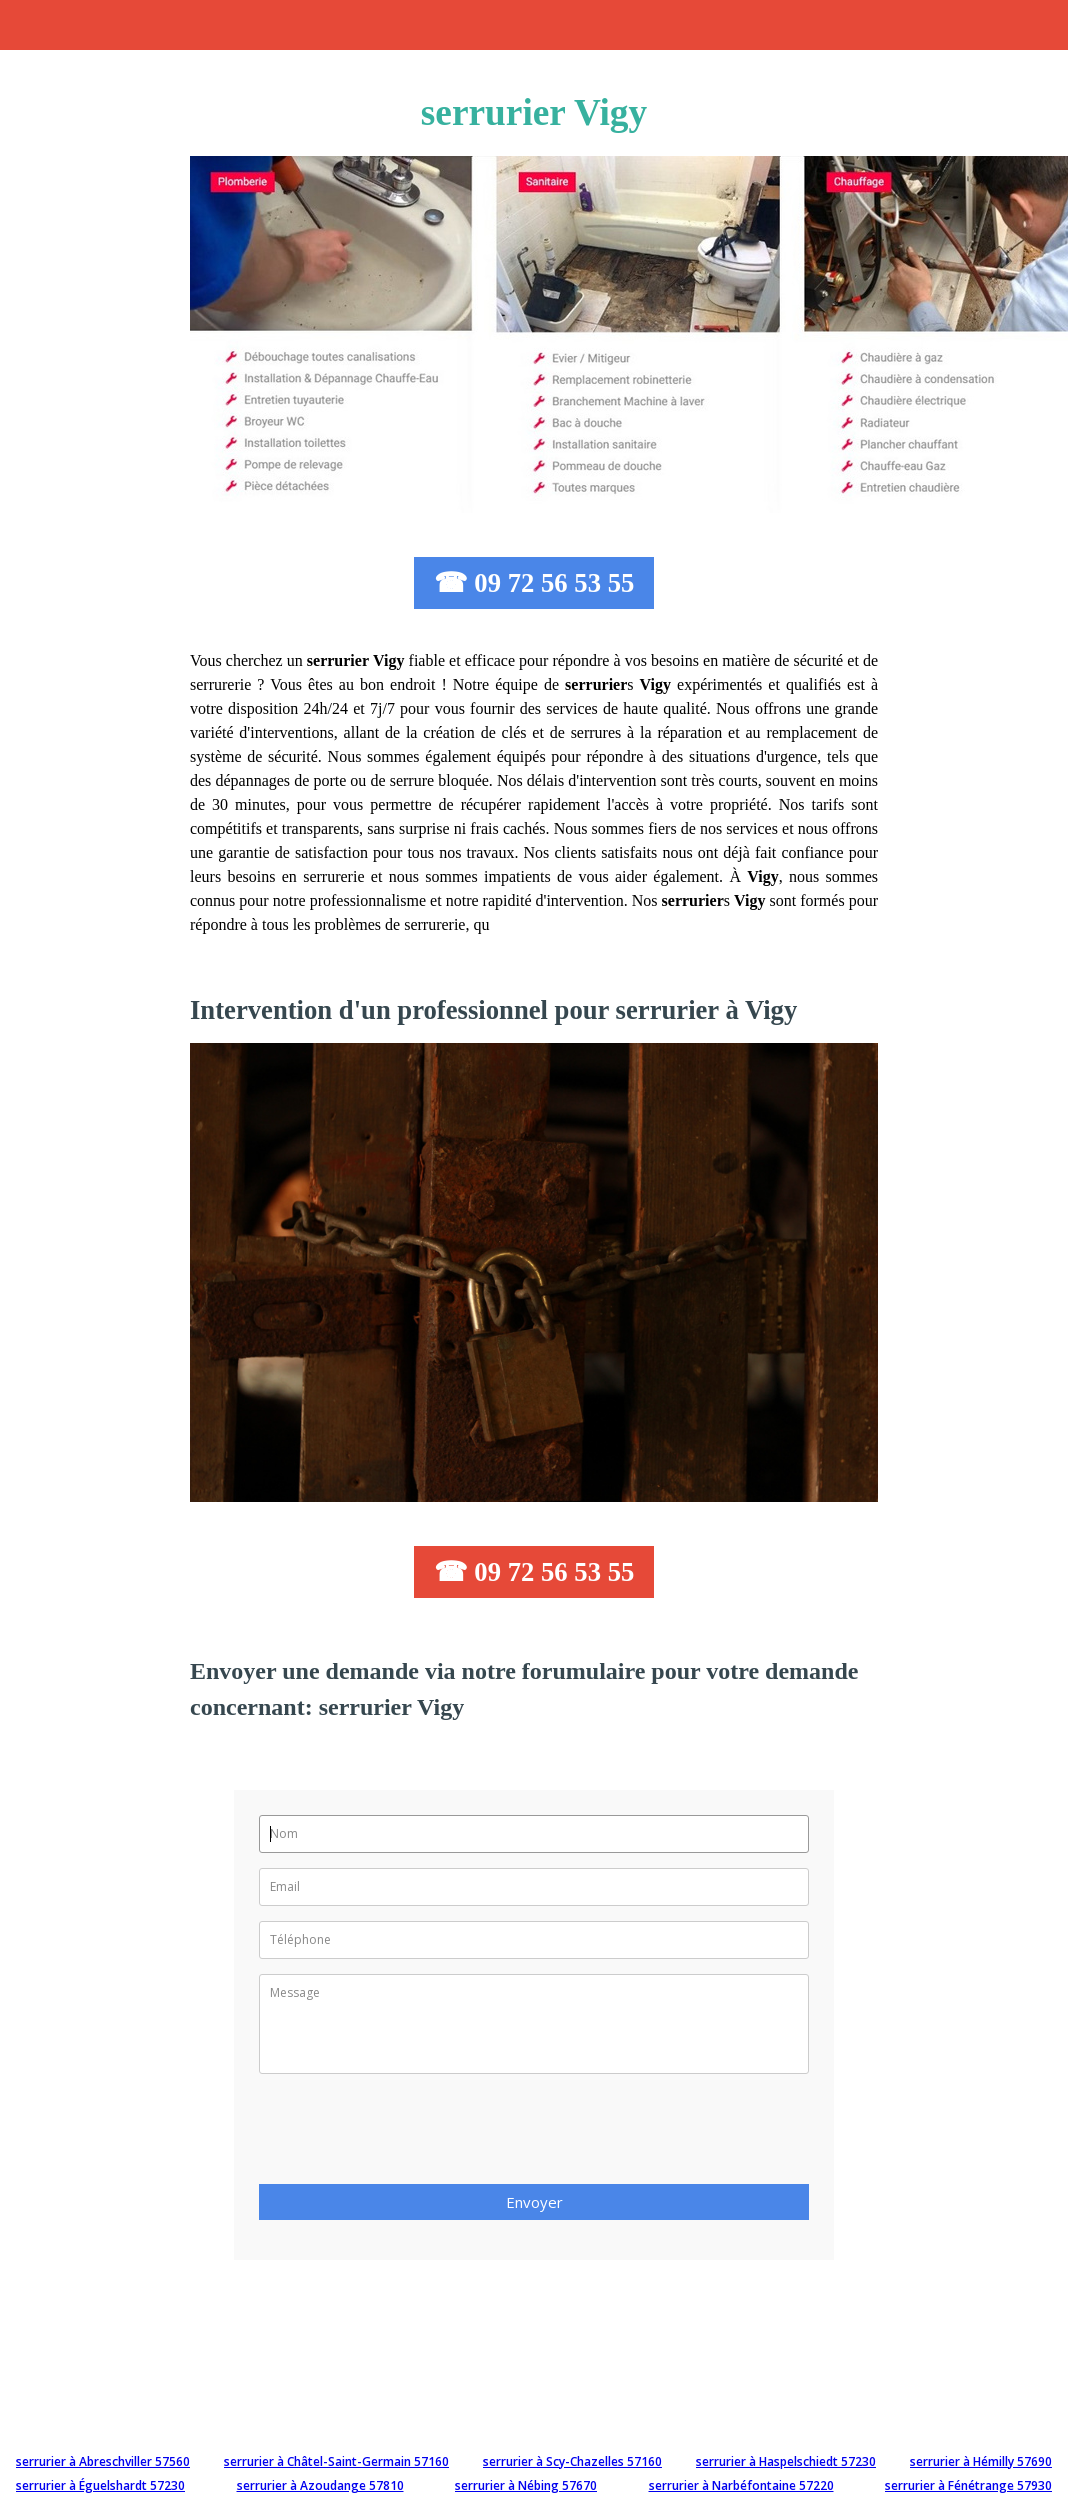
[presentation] (411, 2135)
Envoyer (534, 2202)
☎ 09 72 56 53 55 (534, 583)
